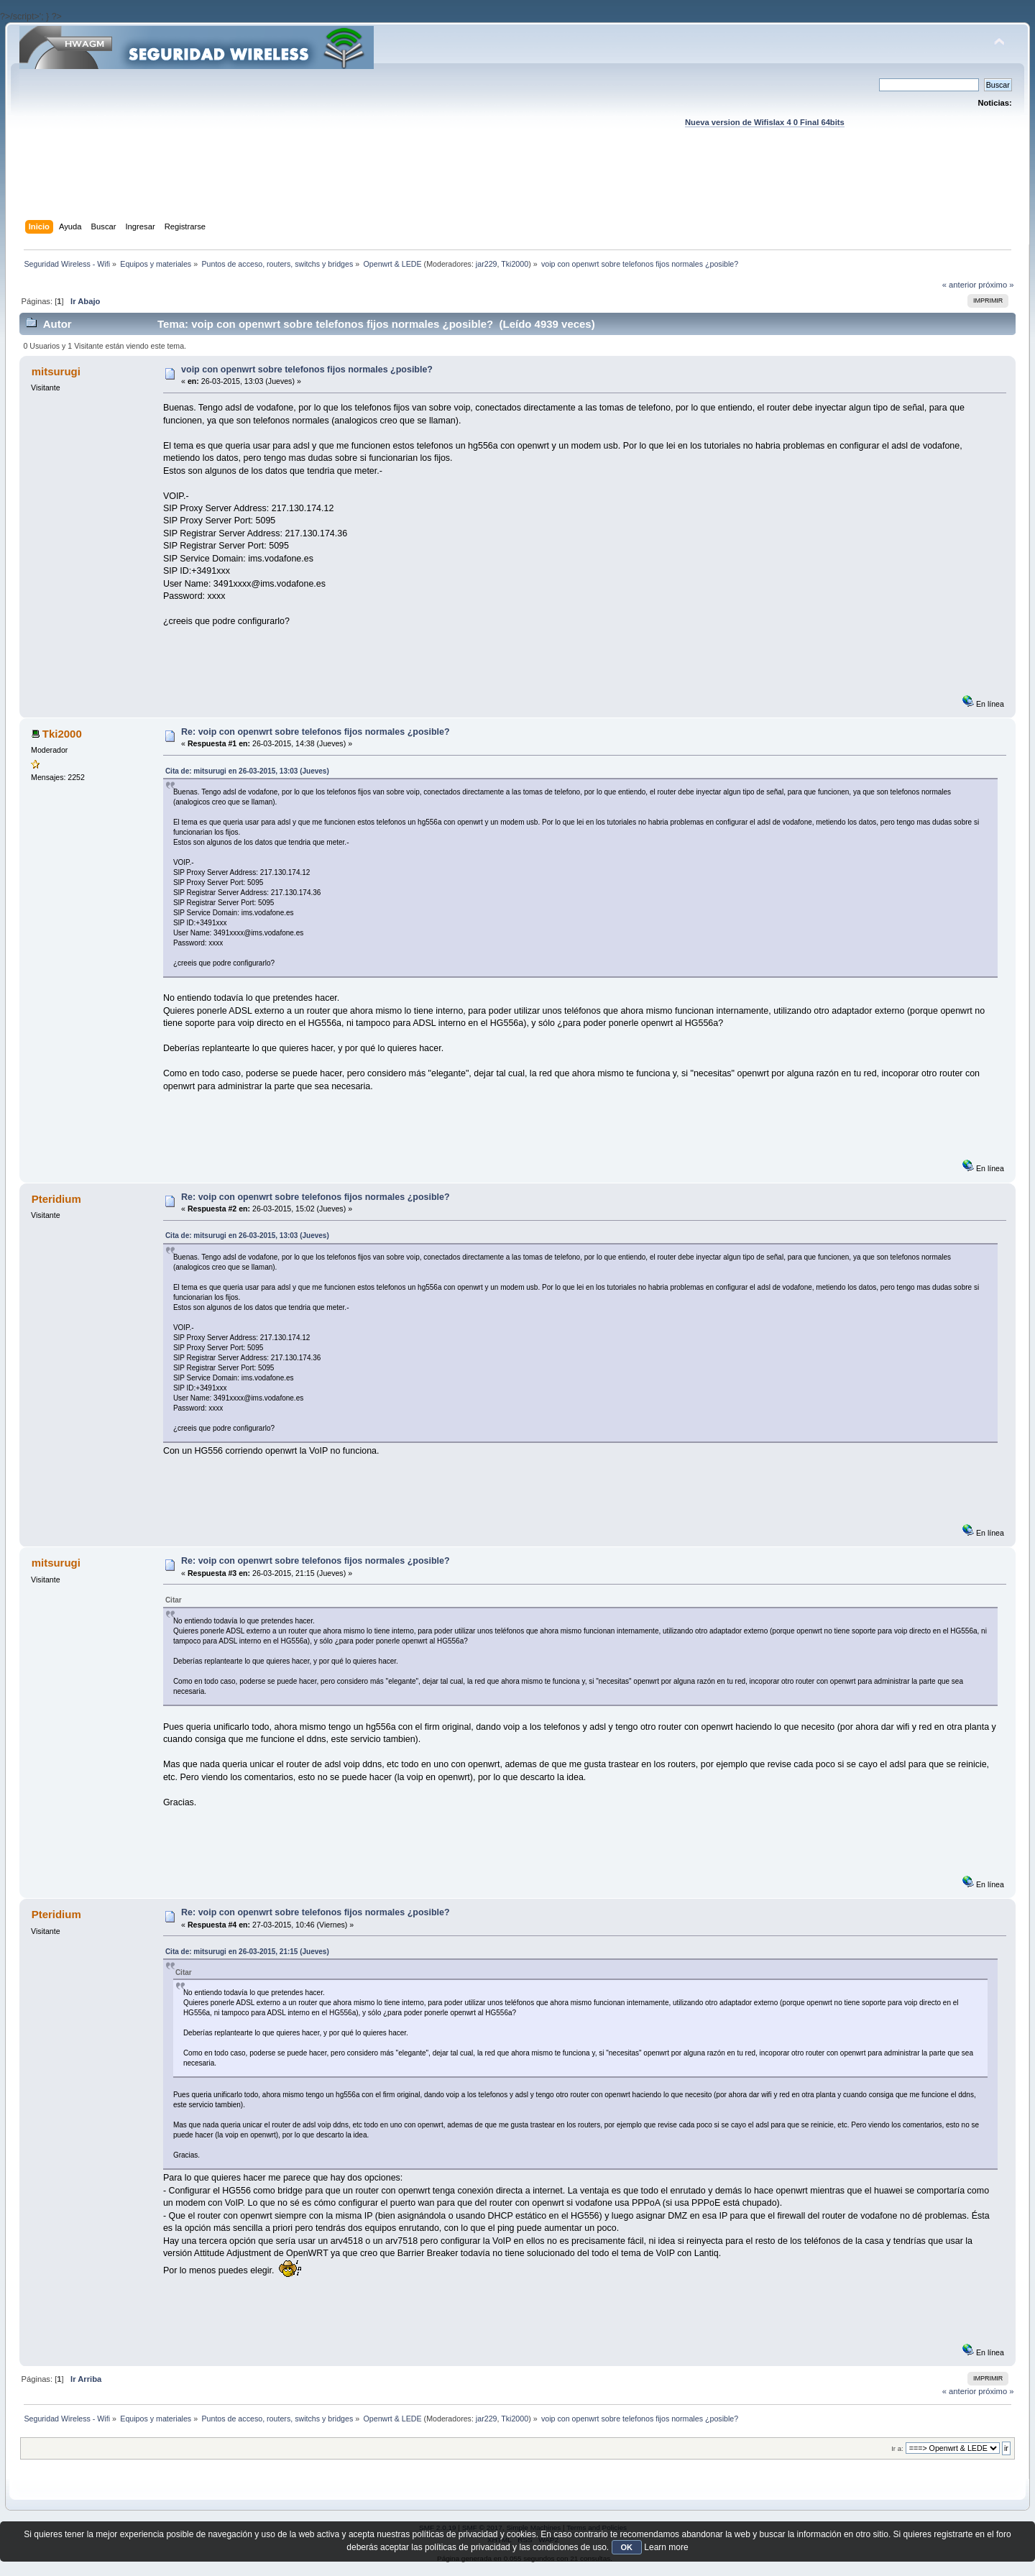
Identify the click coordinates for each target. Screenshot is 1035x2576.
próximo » (995, 284)
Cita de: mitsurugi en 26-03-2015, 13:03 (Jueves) (247, 771)
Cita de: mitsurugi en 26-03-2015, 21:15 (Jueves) (247, 1952)
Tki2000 (514, 264)
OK (627, 2547)
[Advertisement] (517, 187)
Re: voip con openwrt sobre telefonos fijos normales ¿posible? (315, 732)
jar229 (486, 264)
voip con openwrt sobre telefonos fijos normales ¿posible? (307, 370)
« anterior (959, 284)
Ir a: (897, 2448)
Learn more (666, 2547)
